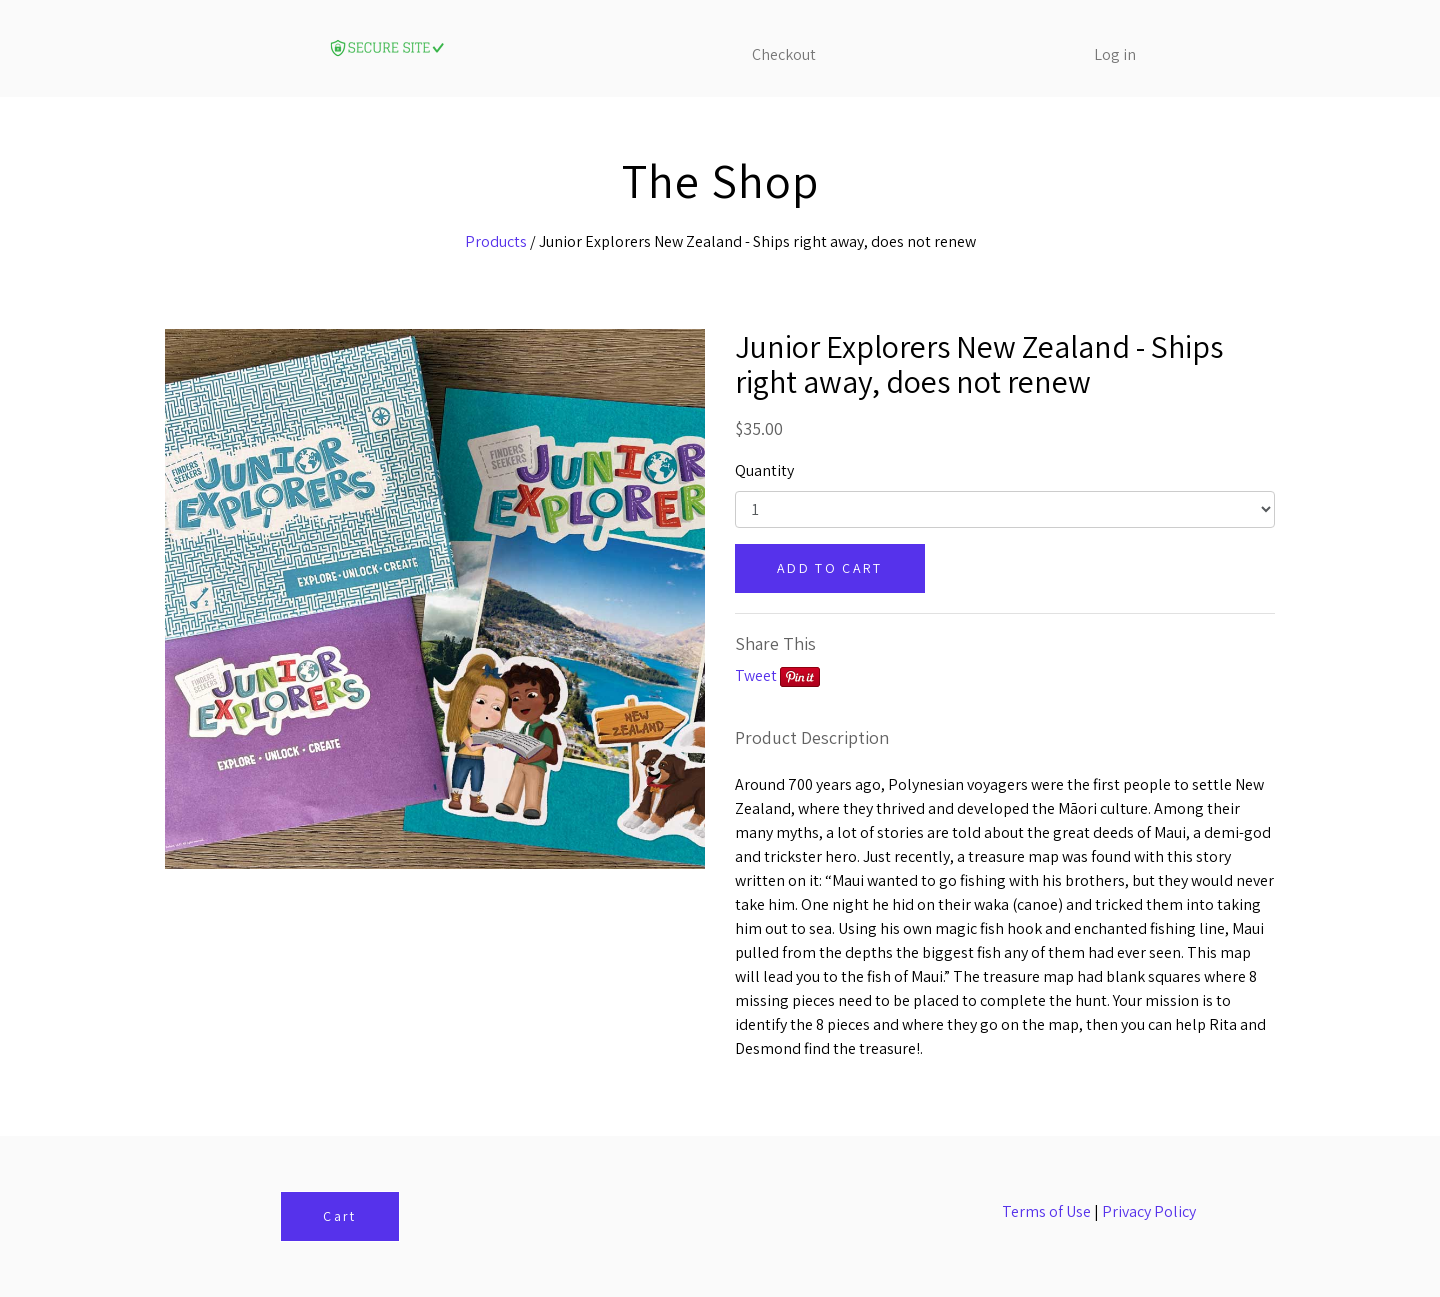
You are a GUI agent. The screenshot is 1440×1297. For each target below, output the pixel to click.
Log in (1115, 54)
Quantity (764, 470)
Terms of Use (1046, 1211)
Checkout (784, 54)
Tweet (756, 675)
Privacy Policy (1149, 1211)
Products (496, 241)
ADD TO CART (830, 568)
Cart (339, 1216)
